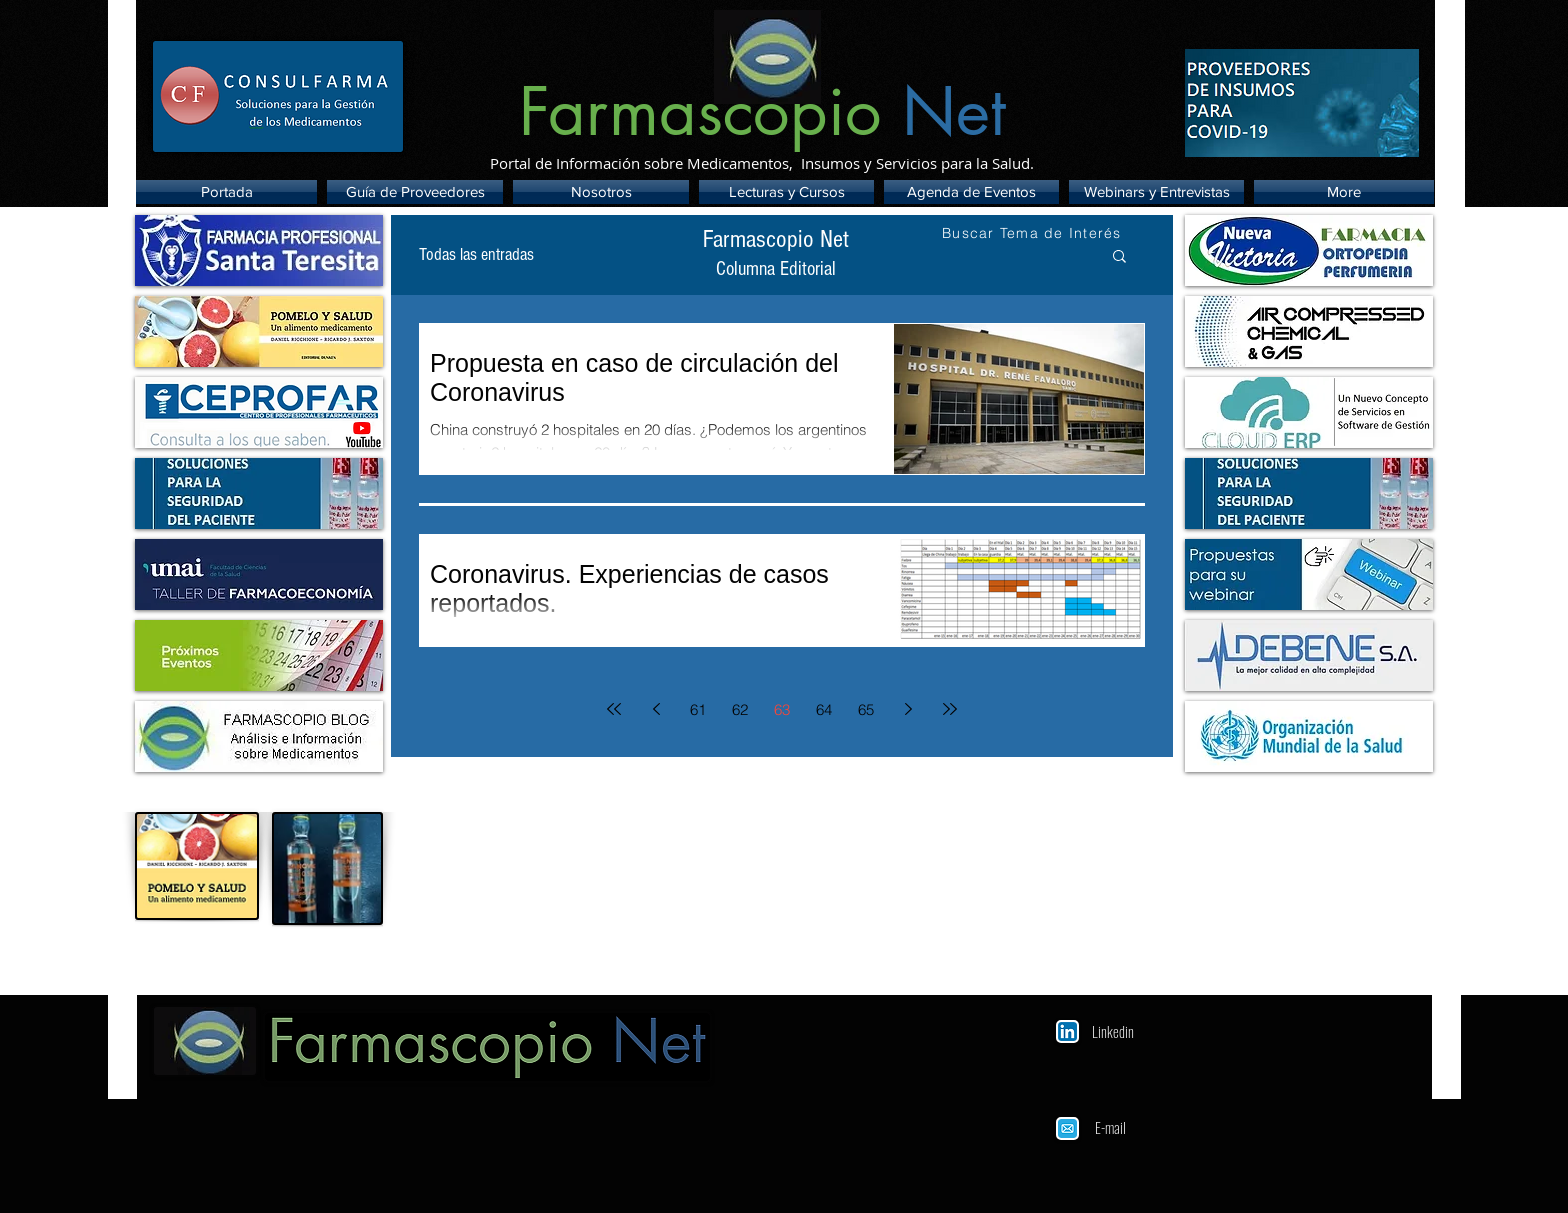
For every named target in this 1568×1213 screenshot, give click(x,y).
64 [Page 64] (824, 709)
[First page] (614, 709)
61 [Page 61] (698, 709)
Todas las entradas (476, 254)
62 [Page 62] (740, 709)
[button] (1119, 257)
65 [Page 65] (866, 709)
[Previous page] (656, 709)
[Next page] (908, 709)
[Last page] (950, 709)
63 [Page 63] (782, 709)
